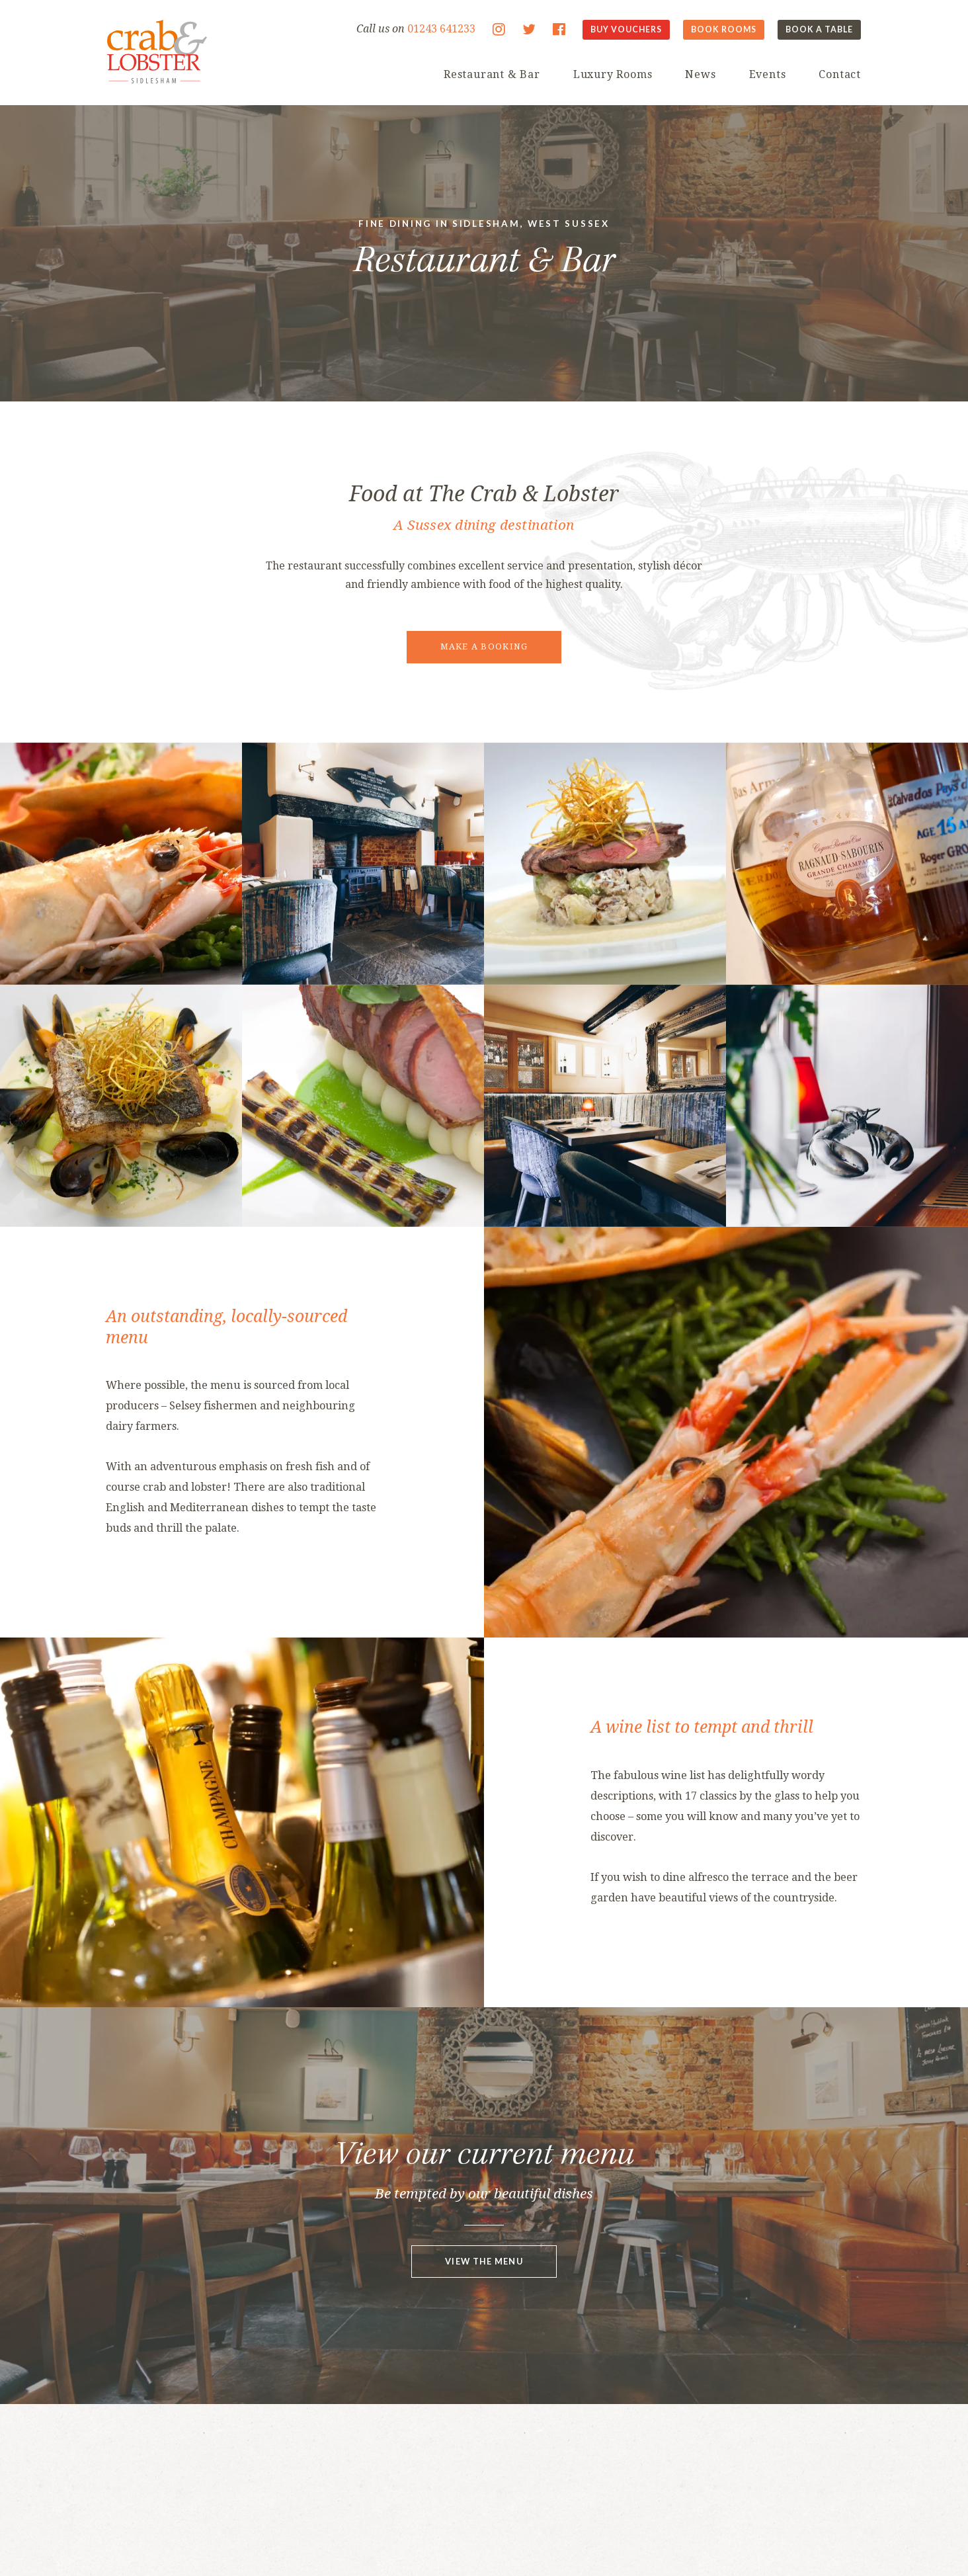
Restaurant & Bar (492, 74)
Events (767, 74)
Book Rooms (723, 29)
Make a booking (484, 646)
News (700, 74)
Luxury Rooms (613, 74)
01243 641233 (441, 28)
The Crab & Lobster (157, 51)
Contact (840, 74)
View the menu (484, 2261)
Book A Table (819, 29)
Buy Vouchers (626, 29)
